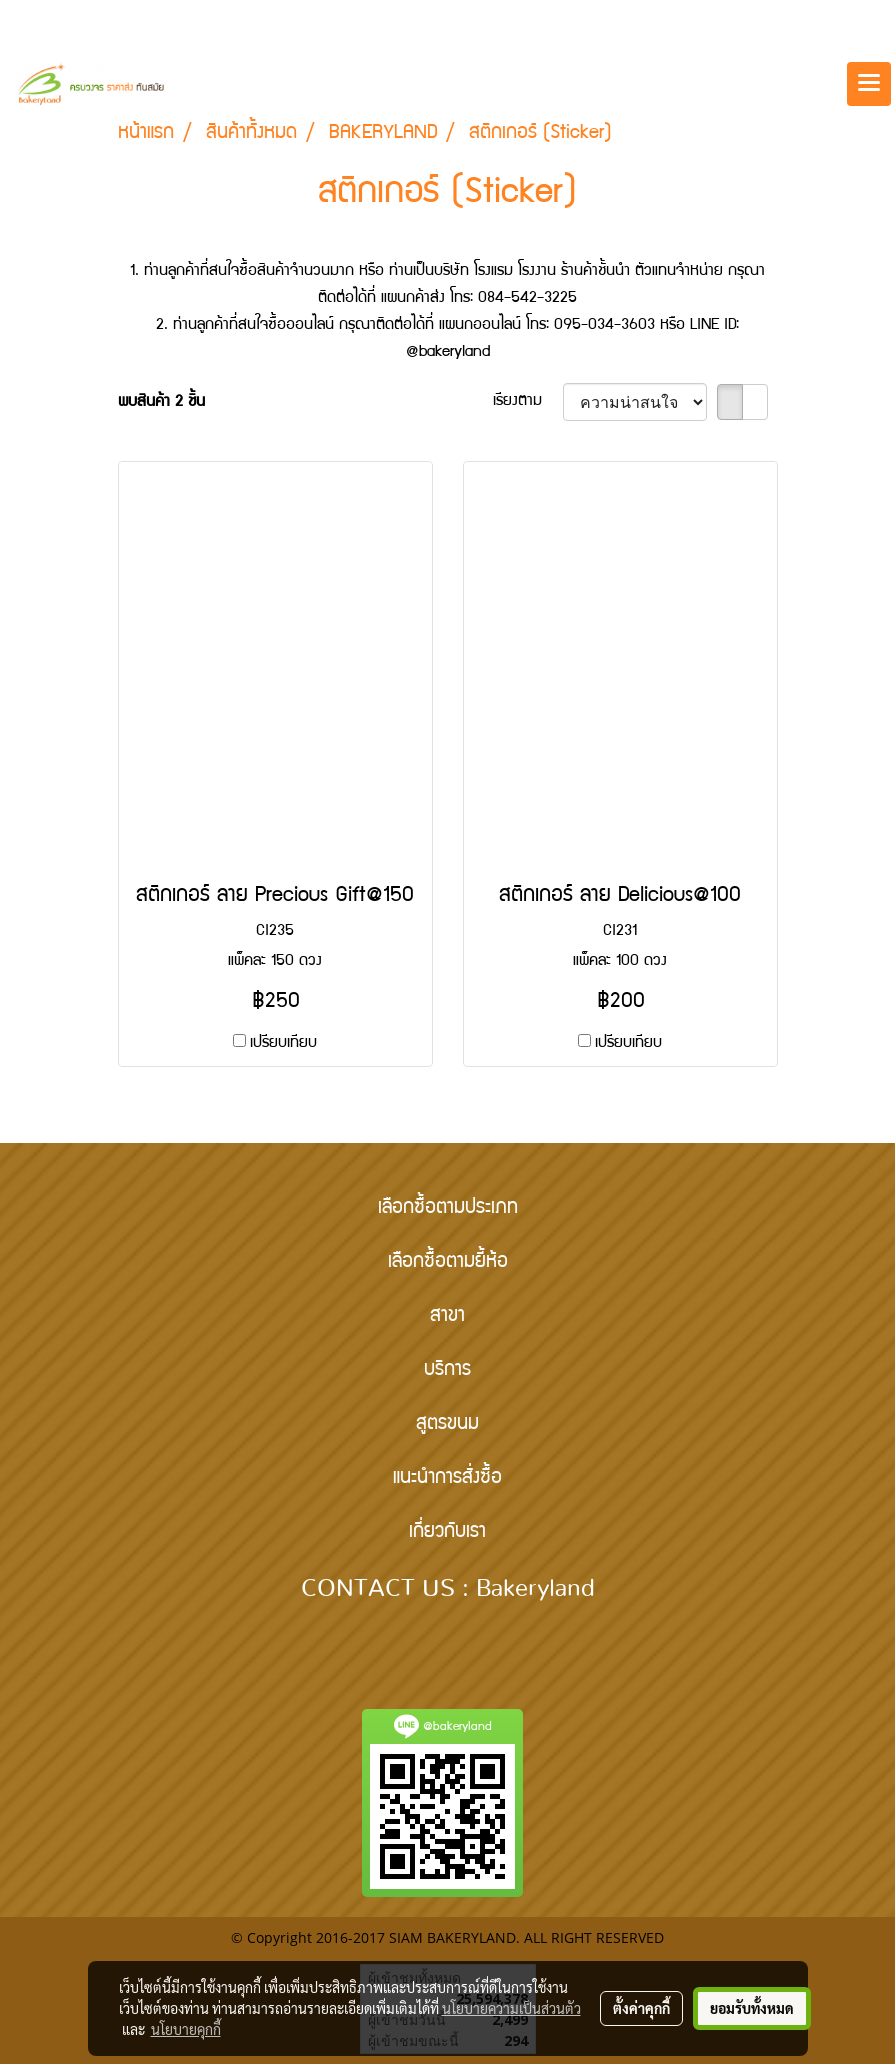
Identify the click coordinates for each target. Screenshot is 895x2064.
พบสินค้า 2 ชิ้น (161, 403)
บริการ (447, 1371)
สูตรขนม (447, 1425)
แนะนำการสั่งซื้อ (447, 1479)
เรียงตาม (528, 402)
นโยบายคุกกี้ (186, 2029)
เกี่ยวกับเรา (447, 1533)
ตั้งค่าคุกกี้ (641, 2008)
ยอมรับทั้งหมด (752, 2008)
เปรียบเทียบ (283, 1044)
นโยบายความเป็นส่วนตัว (511, 2008)
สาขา (447, 1317)
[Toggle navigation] (869, 84)
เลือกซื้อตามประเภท (448, 1209)
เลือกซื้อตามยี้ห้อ (448, 1263)
